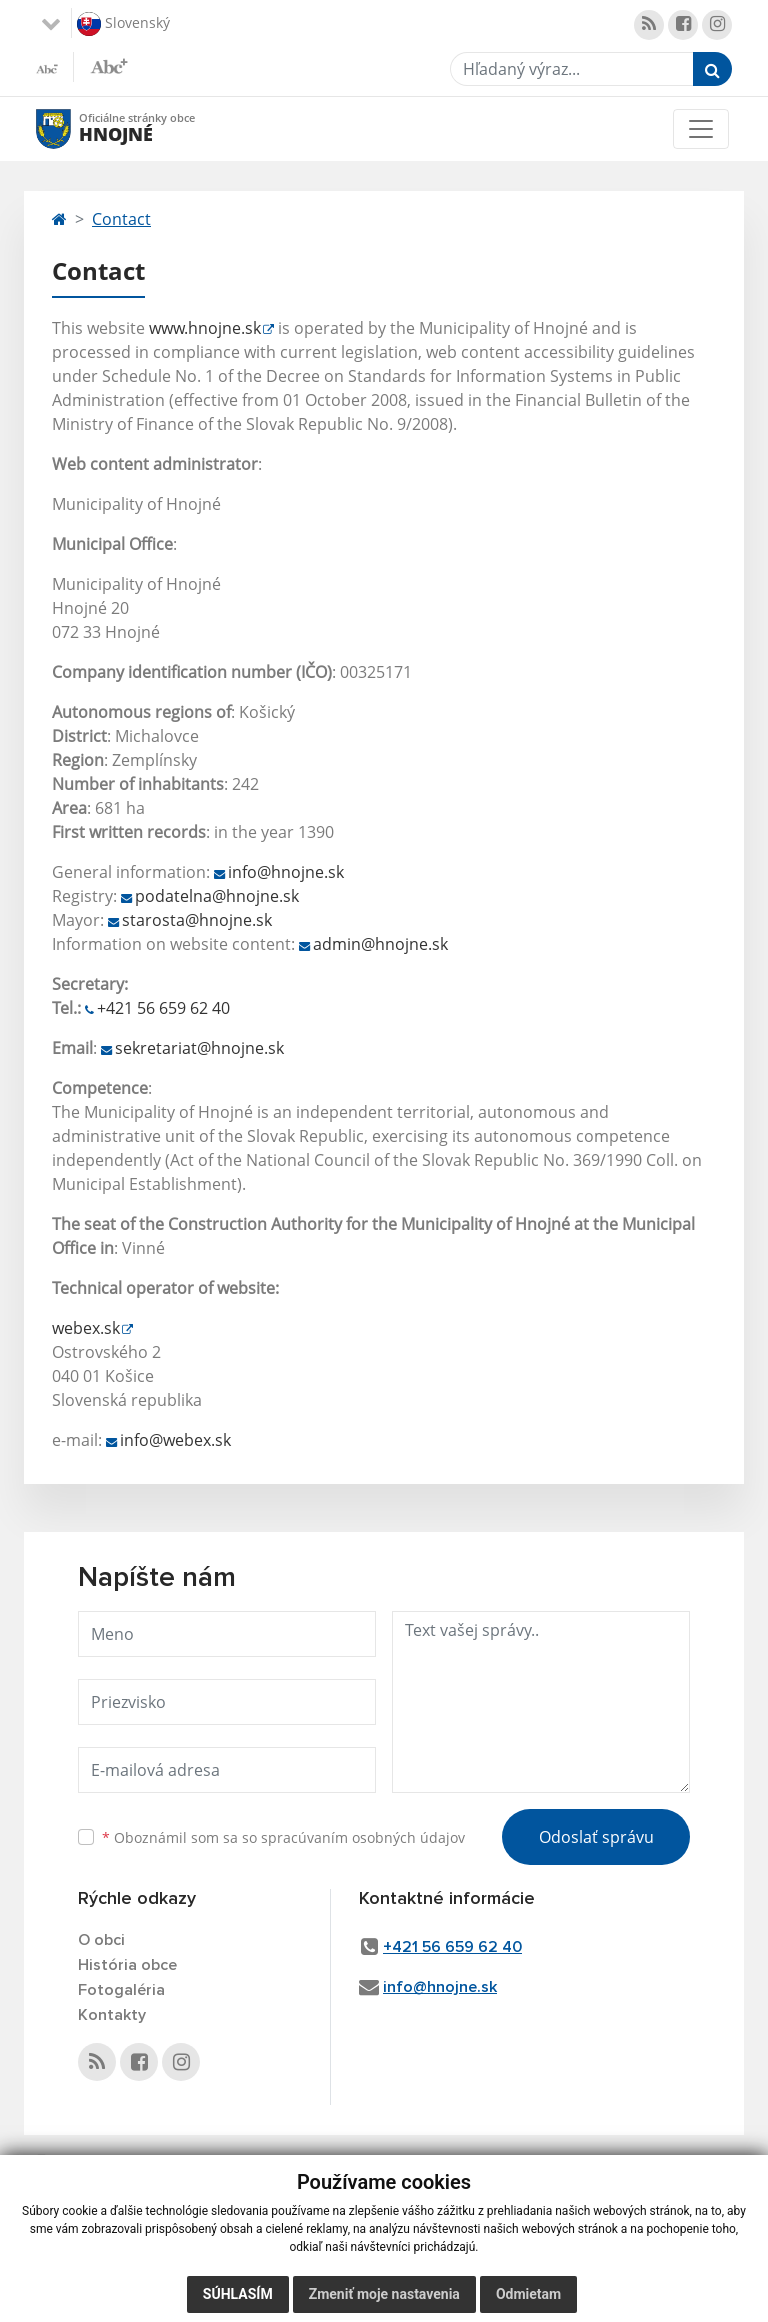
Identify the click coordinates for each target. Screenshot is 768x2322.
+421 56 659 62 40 (163, 1008)
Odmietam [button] (528, 2294)
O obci (101, 1940)
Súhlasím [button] (238, 2294)
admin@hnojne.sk (380, 944)
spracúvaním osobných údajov (363, 1837)
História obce (127, 1965)
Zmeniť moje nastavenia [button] (384, 2294)
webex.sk (86, 1328)
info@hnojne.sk (286, 872)
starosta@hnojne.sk (197, 920)
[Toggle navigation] (701, 129)
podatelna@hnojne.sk (217, 896)
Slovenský (123, 24)
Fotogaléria (121, 1990)
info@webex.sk (175, 1440)
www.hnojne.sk (205, 328)
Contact (121, 219)
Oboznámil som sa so (283, 1837)
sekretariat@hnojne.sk (199, 1048)
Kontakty (112, 2015)
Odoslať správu (596, 1837)
